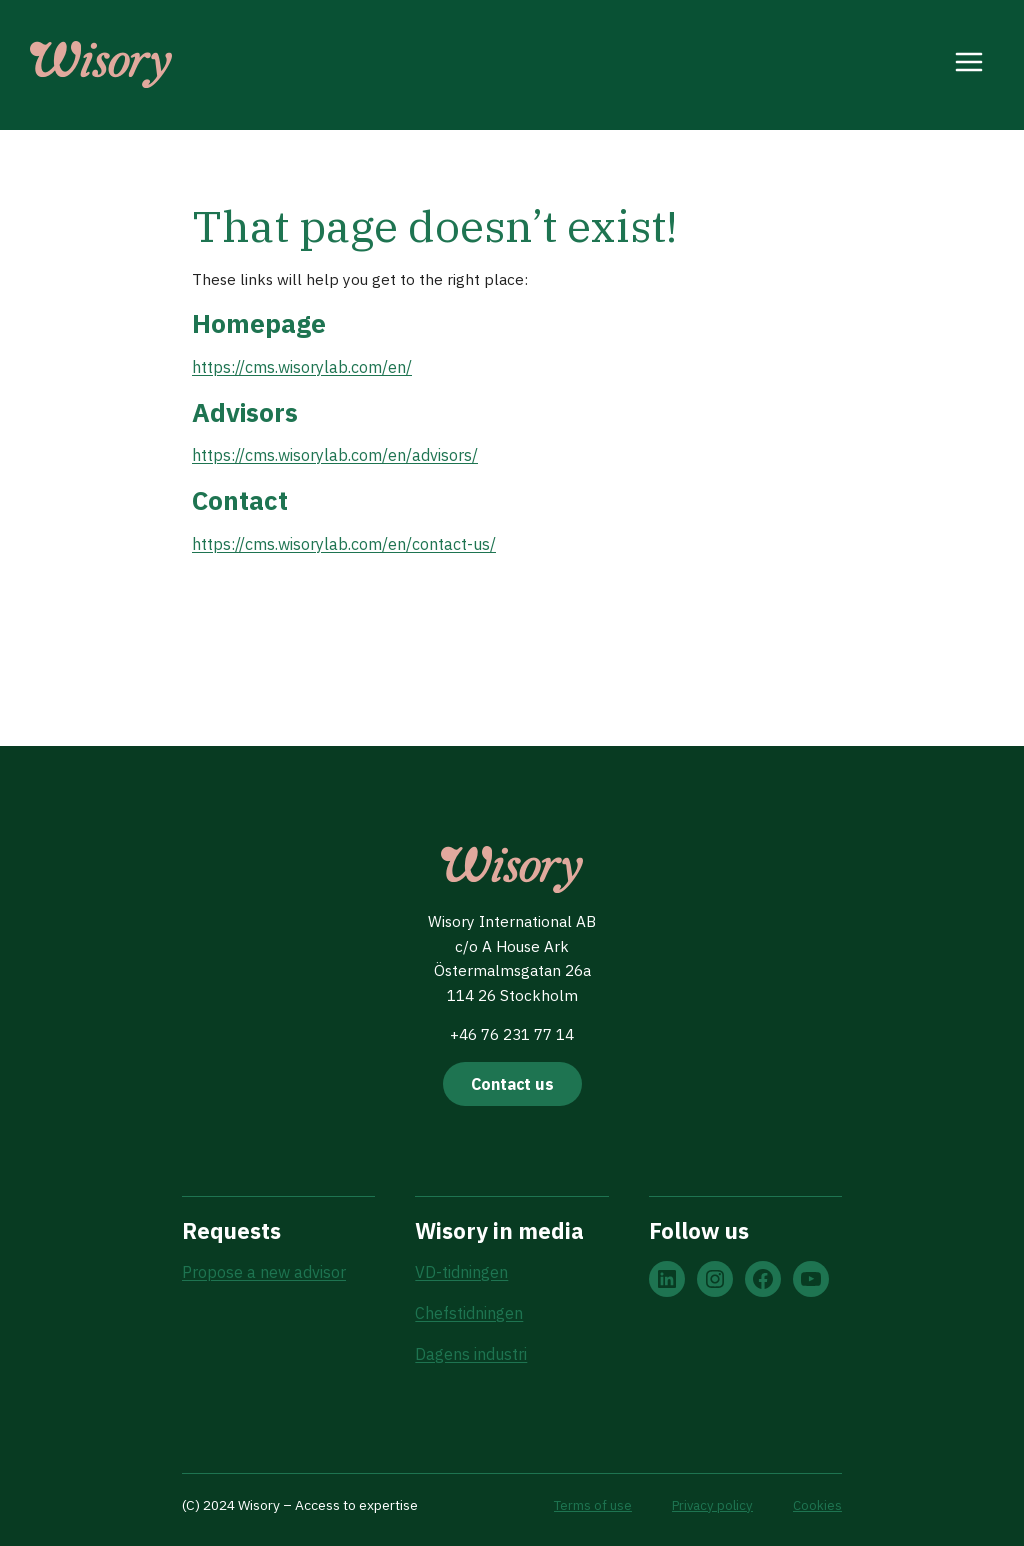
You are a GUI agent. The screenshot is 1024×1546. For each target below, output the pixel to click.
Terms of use (589, 1505)
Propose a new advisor (264, 1270)
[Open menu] (969, 65)
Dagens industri (471, 1353)
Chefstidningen (469, 1312)
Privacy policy (710, 1505)
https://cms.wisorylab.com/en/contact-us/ (344, 550)
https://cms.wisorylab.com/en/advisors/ (335, 460)
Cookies (817, 1505)
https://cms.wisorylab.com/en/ (302, 370)
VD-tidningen (461, 1270)
